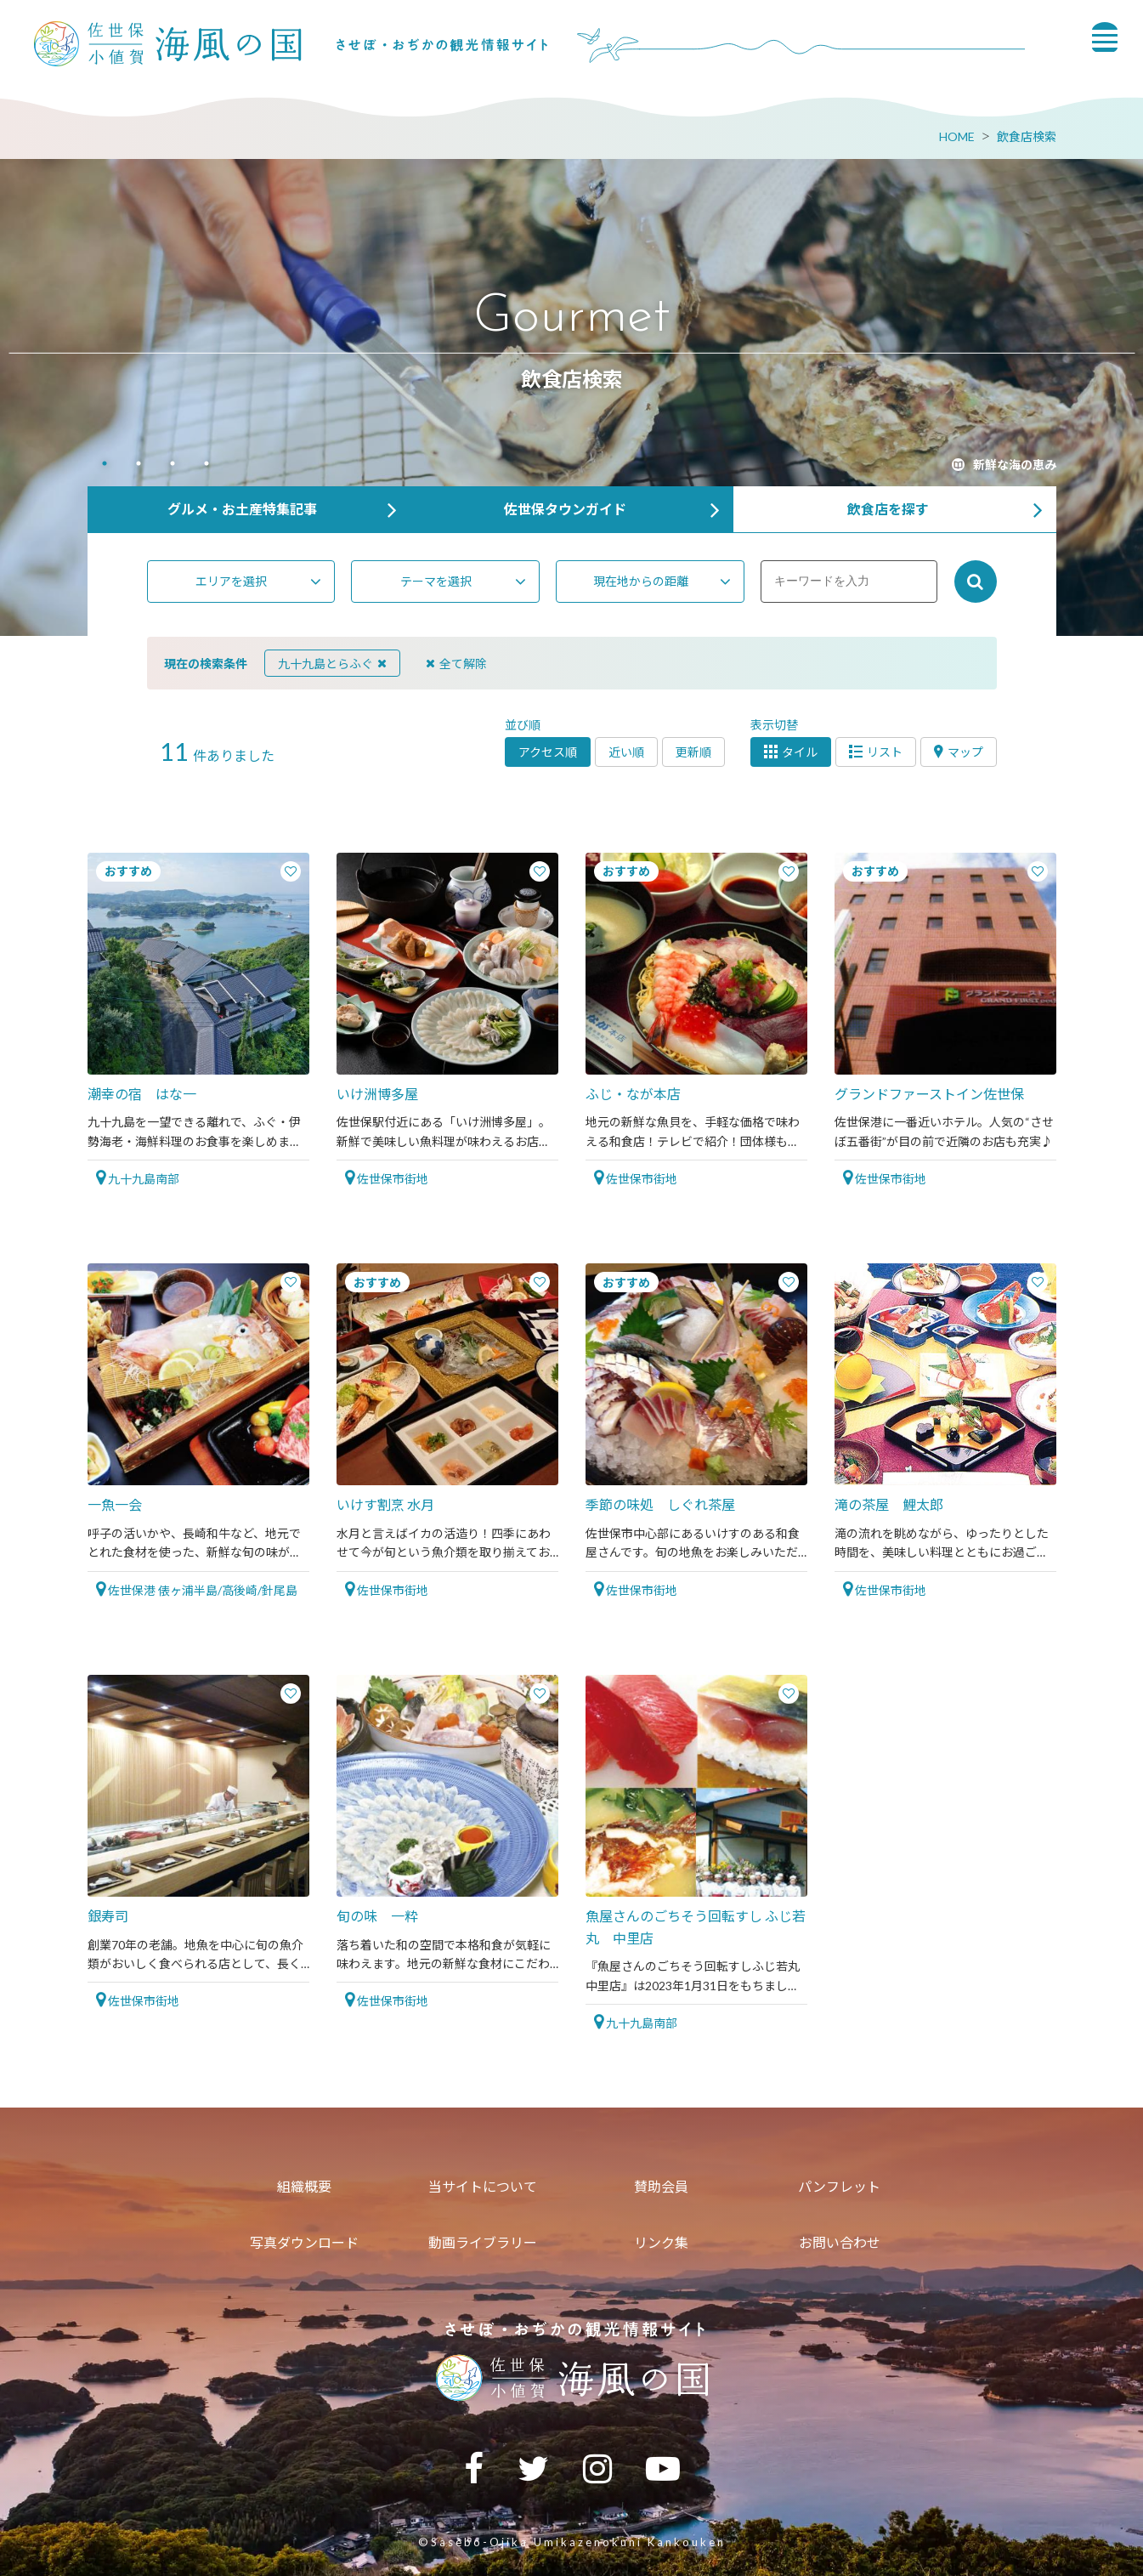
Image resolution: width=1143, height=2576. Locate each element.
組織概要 (304, 2186)
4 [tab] (206, 465)
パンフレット (839, 2186)
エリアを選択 (231, 581)
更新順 (693, 752)
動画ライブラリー (482, 2242)
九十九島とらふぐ (332, 663)
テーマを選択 (436, 581)
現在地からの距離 (640, 581)
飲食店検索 (1026, 136)
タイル (791, 752)
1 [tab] (104, 465)
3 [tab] (172, 465)
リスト (876, 752)
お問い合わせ (839, 2242)
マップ (958, 752)
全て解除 (456, 663)
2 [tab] (138, 465)
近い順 (626, 752)
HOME (957, 136)
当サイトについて (482, 2186)
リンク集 (661, 2242)
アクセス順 (547, 752)
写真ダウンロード (304, 2242)
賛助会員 (661, 2186)
